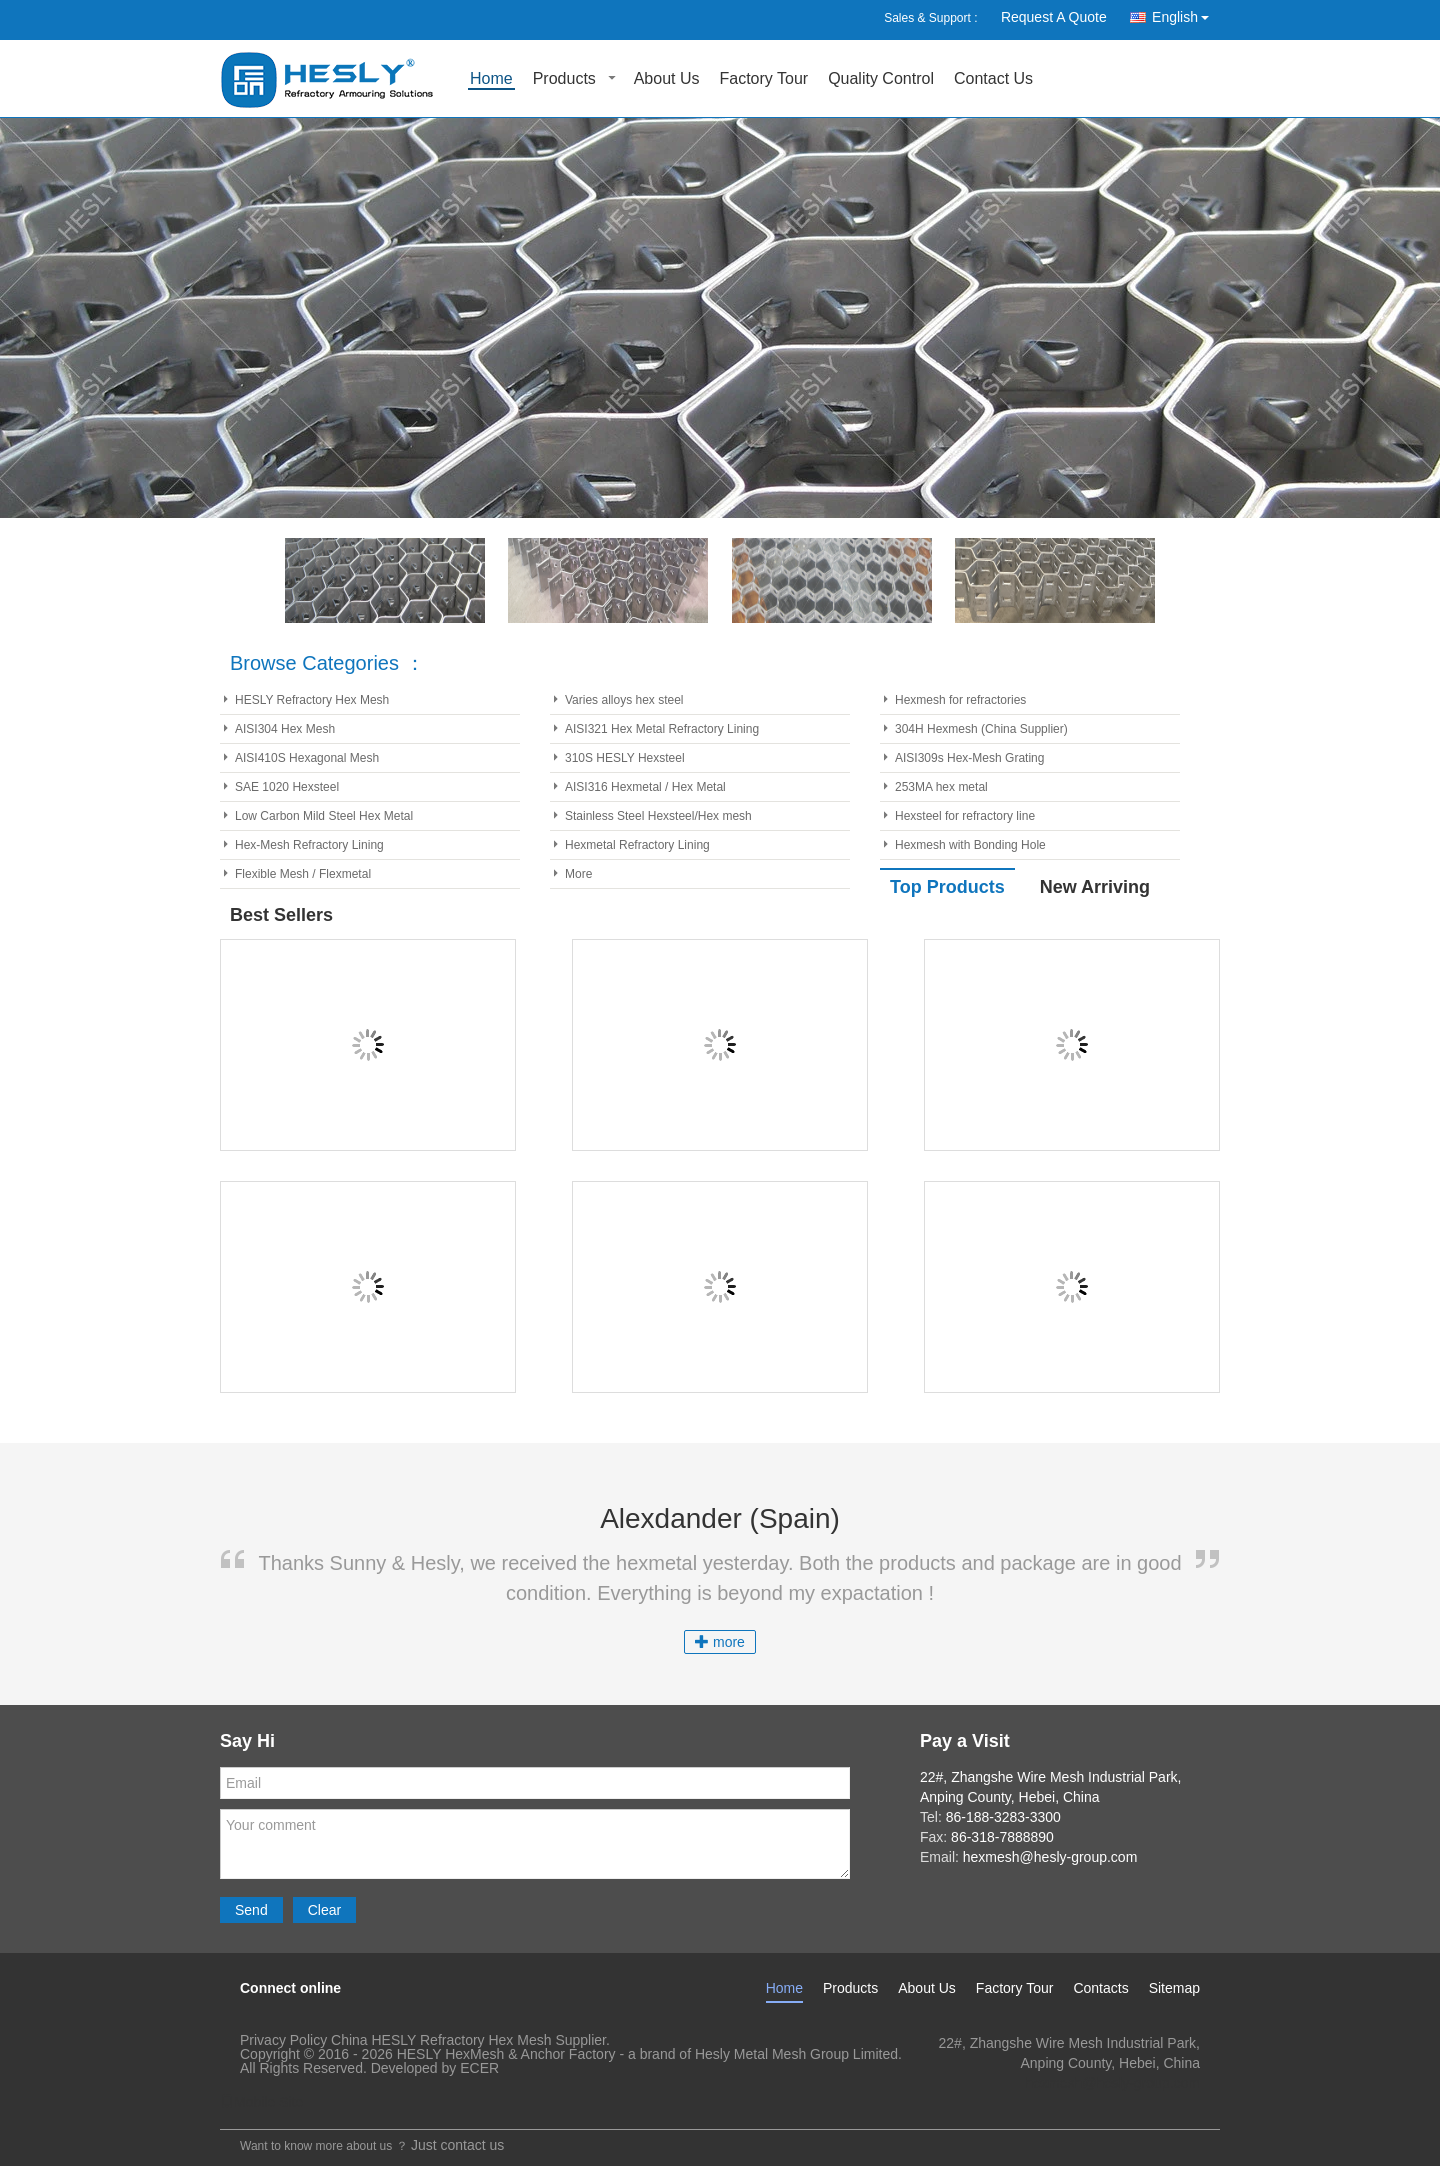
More (578, 874)
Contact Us (993, 79)
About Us (667, 79)
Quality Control (881, 79)
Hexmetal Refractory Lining (637, 845)
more (720, 1642)
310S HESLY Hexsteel (625, 758)
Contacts (1100, 1988)
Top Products (947, 887)
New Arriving (1095, 887)
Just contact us (457, 2145)
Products (564, 79)
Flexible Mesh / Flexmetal (303, 874)
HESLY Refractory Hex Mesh (312, 700)
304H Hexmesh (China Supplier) (981, 729)
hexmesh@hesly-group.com (1112, 2083)
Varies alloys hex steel (624, 700)
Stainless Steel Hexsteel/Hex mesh (658, 816)
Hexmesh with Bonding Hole (970, 845)
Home (491, 79)
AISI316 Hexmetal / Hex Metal (645, 787)
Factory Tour (764, 79)
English (1186, 13)
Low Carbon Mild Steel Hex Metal (324, 816)
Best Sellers (281, 915)
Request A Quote (1054, 17)
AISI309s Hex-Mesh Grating (969, 758)
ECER (479, 2068)
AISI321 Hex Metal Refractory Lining (662, 729)
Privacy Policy (283, 2040)
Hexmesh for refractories (960, 700)
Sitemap (1174, 1988)
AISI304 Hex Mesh (285, 729)
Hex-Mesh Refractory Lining (309, 845)
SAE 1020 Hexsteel (287, 787)
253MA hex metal (941, 787)
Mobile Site (261, 2102)
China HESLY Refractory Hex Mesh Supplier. (470, 2040)
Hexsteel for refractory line (965, 816)
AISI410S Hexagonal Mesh (307, 758)
